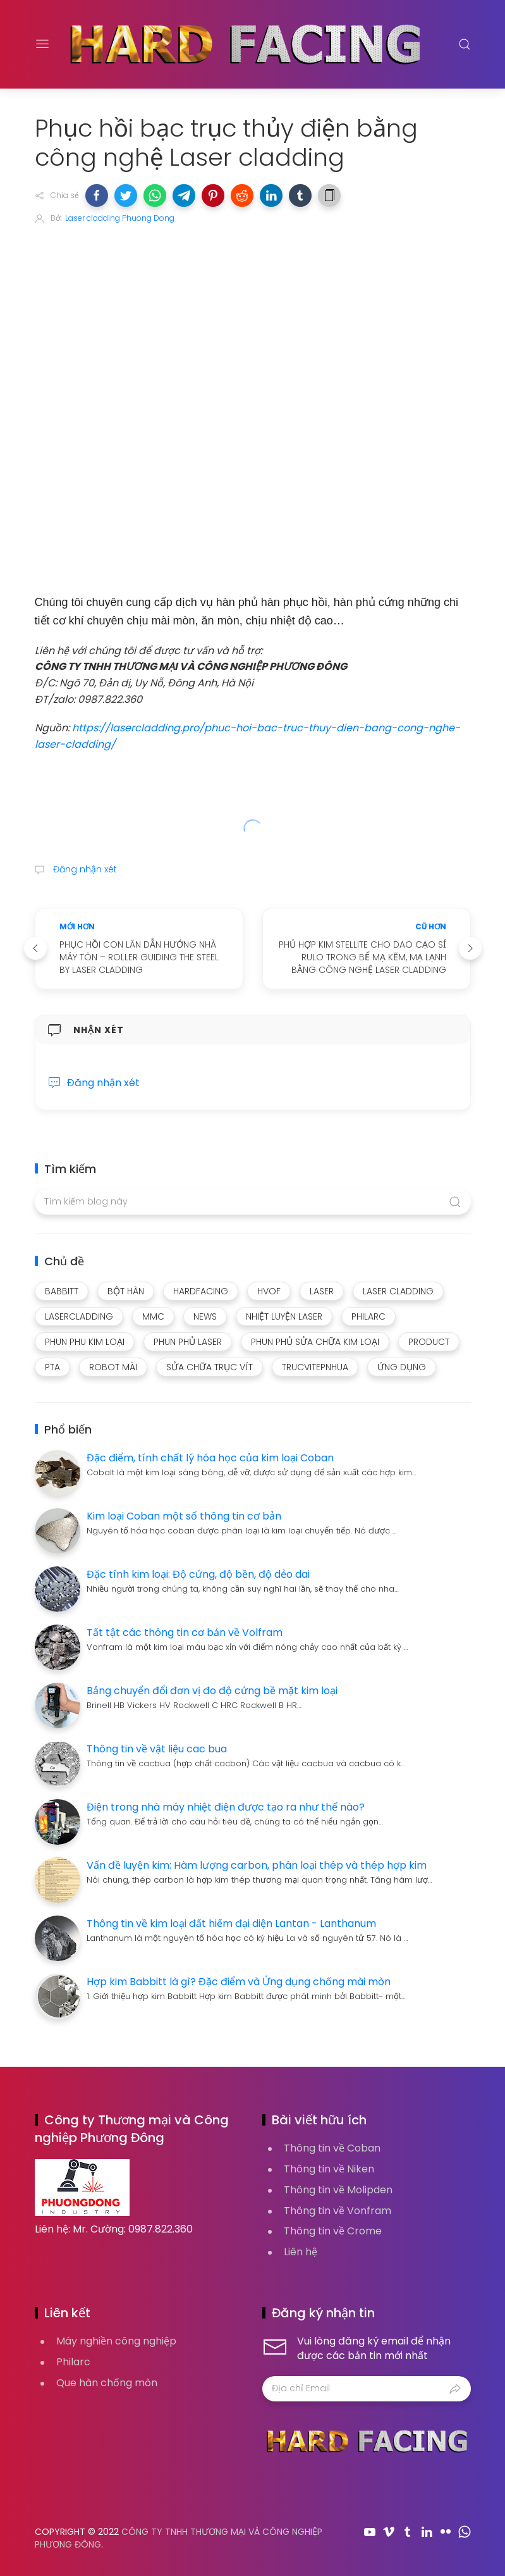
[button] (96, 195)
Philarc (73, 2362)
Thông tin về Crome (333, 2231)
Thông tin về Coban (332, 2148)
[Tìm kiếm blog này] (253, 1202)
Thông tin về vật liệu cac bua (157, 1749)
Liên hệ (300, 2252)
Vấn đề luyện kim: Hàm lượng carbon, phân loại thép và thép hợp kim (257, 1865)
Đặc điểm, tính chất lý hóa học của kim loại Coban (210, 1458)
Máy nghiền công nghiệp (116, 2341)
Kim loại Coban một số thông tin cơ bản (184, 1516)
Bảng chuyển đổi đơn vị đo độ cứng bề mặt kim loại (212, 1690)
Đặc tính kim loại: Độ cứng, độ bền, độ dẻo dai (198, 1574)
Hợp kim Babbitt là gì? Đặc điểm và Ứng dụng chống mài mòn (239, 1981)
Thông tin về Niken (329, 2169)
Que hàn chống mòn (106, 2382)
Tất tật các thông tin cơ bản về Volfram (185, 1632)
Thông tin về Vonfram (337, 2210)
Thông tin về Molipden (338, 2190)
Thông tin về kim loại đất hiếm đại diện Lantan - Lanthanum (231, 1923)
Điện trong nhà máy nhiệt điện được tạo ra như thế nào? (226, 1807)
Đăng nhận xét (84, 869)
